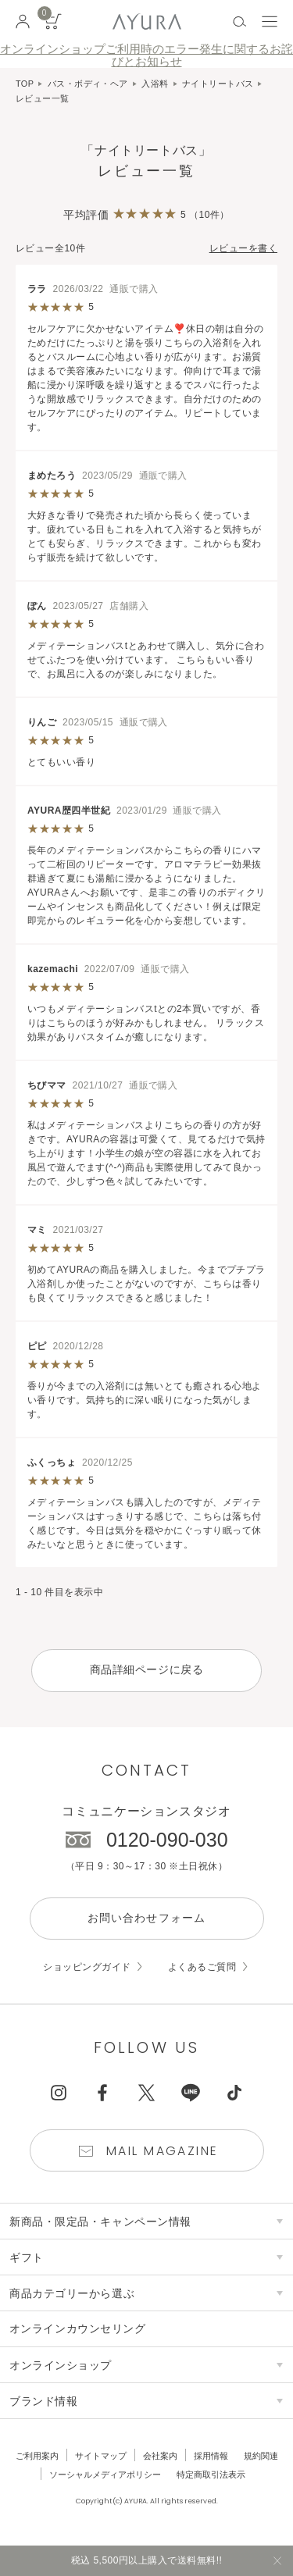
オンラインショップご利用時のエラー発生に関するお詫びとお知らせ (146, 55)
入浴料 (155, 84)
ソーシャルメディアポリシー (105, 2475)
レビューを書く (243, 248)
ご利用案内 (37, 2456)
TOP (25, 84)
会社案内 (160, 2456)
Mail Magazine (162, 2152)
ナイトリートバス (218, 84)
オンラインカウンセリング (77, 2330)
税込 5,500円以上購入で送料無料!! (147, 2560)
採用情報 (211, 2456)
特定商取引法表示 (211, 2475)
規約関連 (261, 2456)
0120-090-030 (167, 1840)
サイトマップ (101, 2456)
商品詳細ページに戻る (147, 1670)
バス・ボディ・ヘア (88, 84)
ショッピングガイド (86, 1967)
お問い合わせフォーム (146, 1918)
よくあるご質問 (202, 1967)
